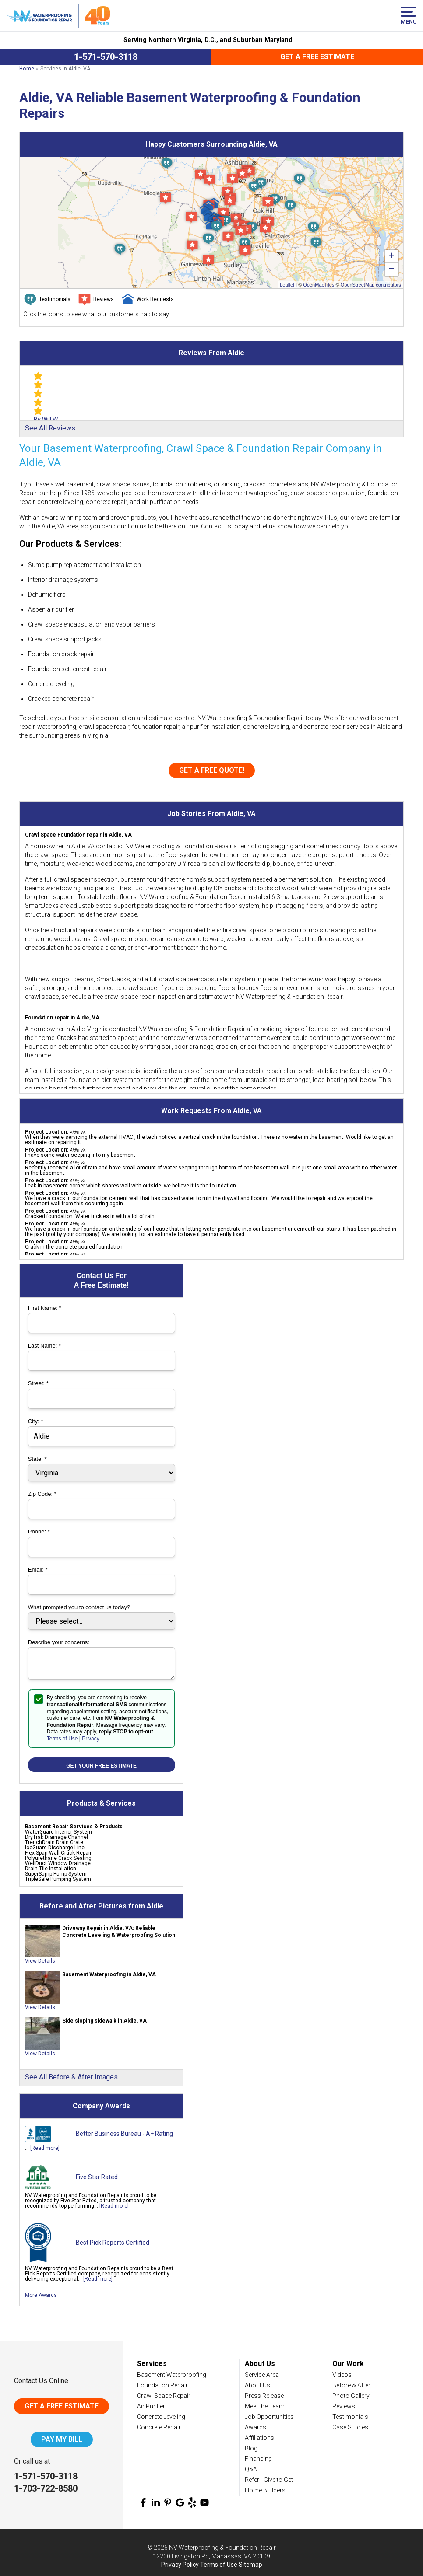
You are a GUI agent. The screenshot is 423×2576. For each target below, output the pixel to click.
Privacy (90, 1739)
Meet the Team (265, 2406)
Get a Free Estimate (317, 56)
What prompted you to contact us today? (79, 1607)
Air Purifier (151, 2406)
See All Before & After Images (71, 2077)
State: (37, 1459)
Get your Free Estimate (101, 1766)
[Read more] (45, 2148)
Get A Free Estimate (62, 2406)
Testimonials (350, 2416)
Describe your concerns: (58, 1642)
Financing (258, 2458)
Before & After (351, 2385)
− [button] (392, 269)
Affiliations (259, 2437)
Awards (255, 2427)
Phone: (39, 1531)
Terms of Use (62, 1739)
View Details (40, 1961)
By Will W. (46, 419)
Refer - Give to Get (269, 2479)
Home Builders (265, 2490)
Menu (408, 16)
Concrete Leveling (161, 2416)
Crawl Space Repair (163, 2395)
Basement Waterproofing (171, 2374)
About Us (257, 2385)
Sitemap (250, 2564)
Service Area (262, 2374)
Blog (251, 2448)
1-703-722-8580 (46, 2488)
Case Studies (350, 2427)
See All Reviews (50, 428)
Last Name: (44, 1345)
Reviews (343, 2406)
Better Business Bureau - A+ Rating (124, 2133)
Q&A (251, 2469)
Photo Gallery (351, 2395)
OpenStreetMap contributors (371, 284)
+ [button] (392, 256)
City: (35, 1421)
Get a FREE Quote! (211, 770)
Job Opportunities (269, 2416)
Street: (38, 1383)
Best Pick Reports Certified (112, 2242)
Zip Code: (42, 1494)
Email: (38, 1569)
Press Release (264, 2395)
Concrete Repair (159, 2427)
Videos (342, 2374)
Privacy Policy (180, 2564)
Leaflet (287, 284)
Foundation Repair (162, 2385)
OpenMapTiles (318, 284)
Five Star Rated (97, 2177)
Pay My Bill (61, 2439)
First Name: (44, 1308)
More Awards (41, 2295)
